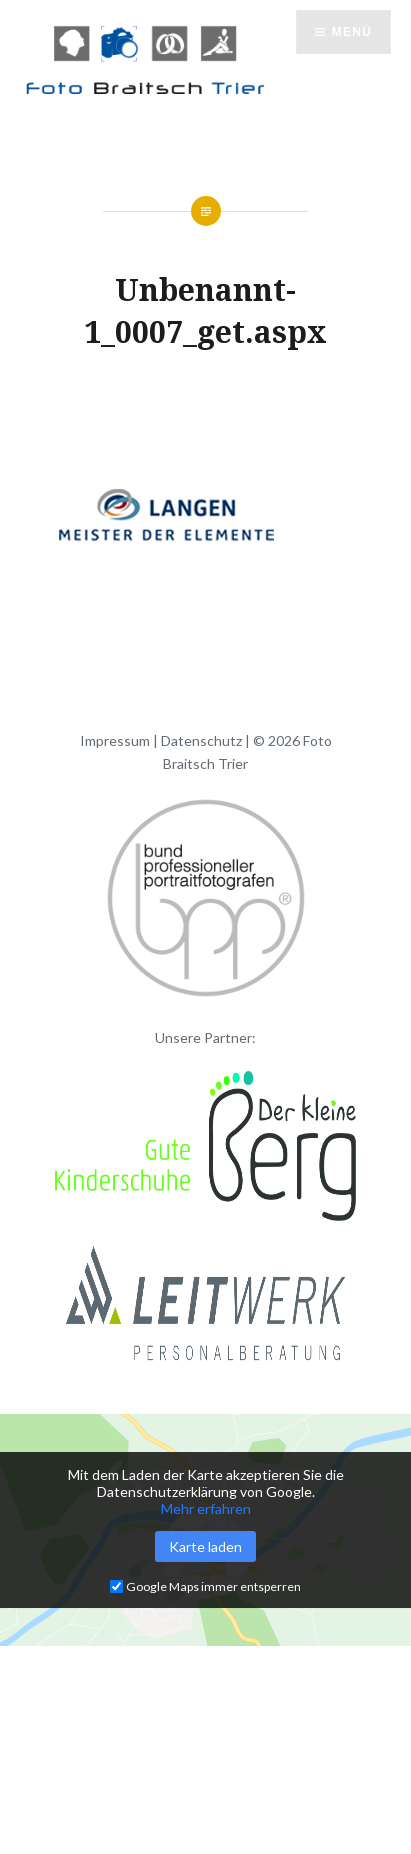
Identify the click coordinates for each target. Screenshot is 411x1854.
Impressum (115, 740)
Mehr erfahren (206, 1508)
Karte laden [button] (205, 1546)
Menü (352, 32)
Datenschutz (201, 740)
